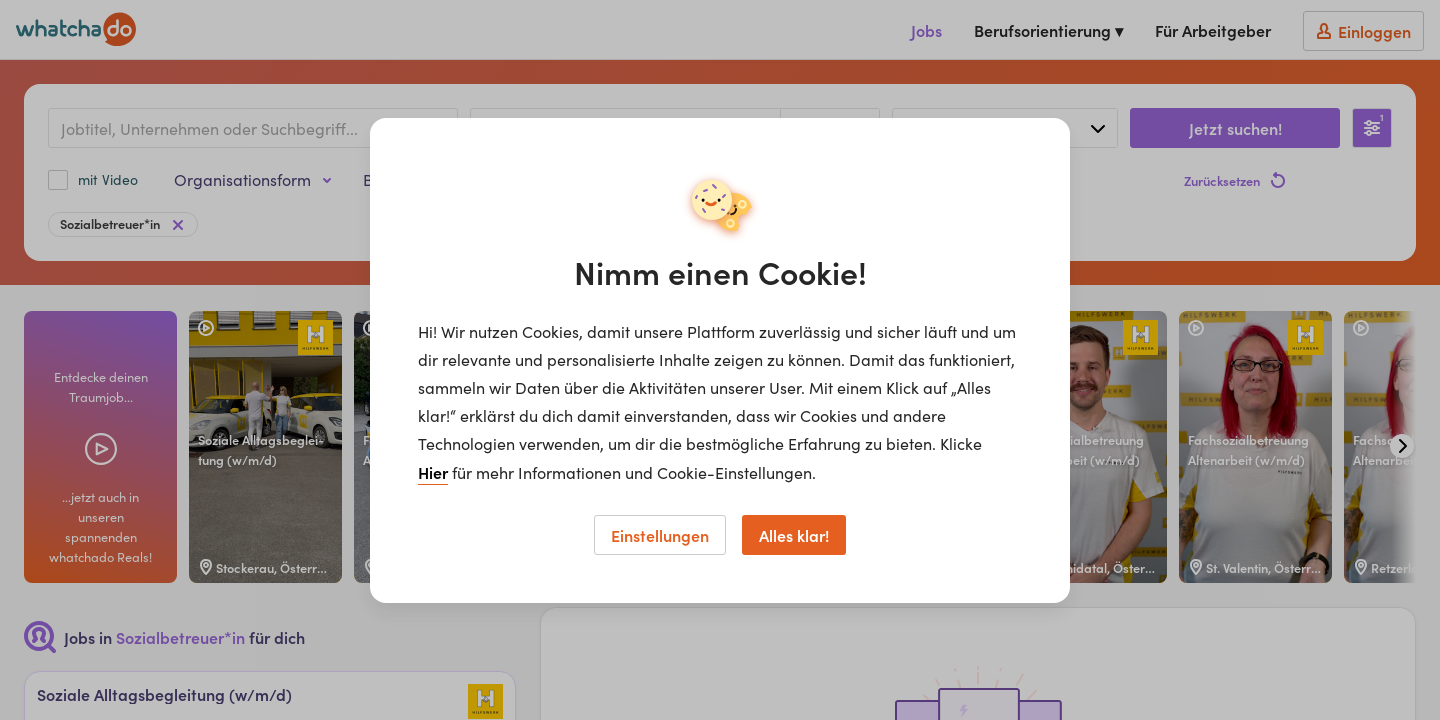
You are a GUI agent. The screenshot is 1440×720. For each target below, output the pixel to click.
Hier (433, 472)
